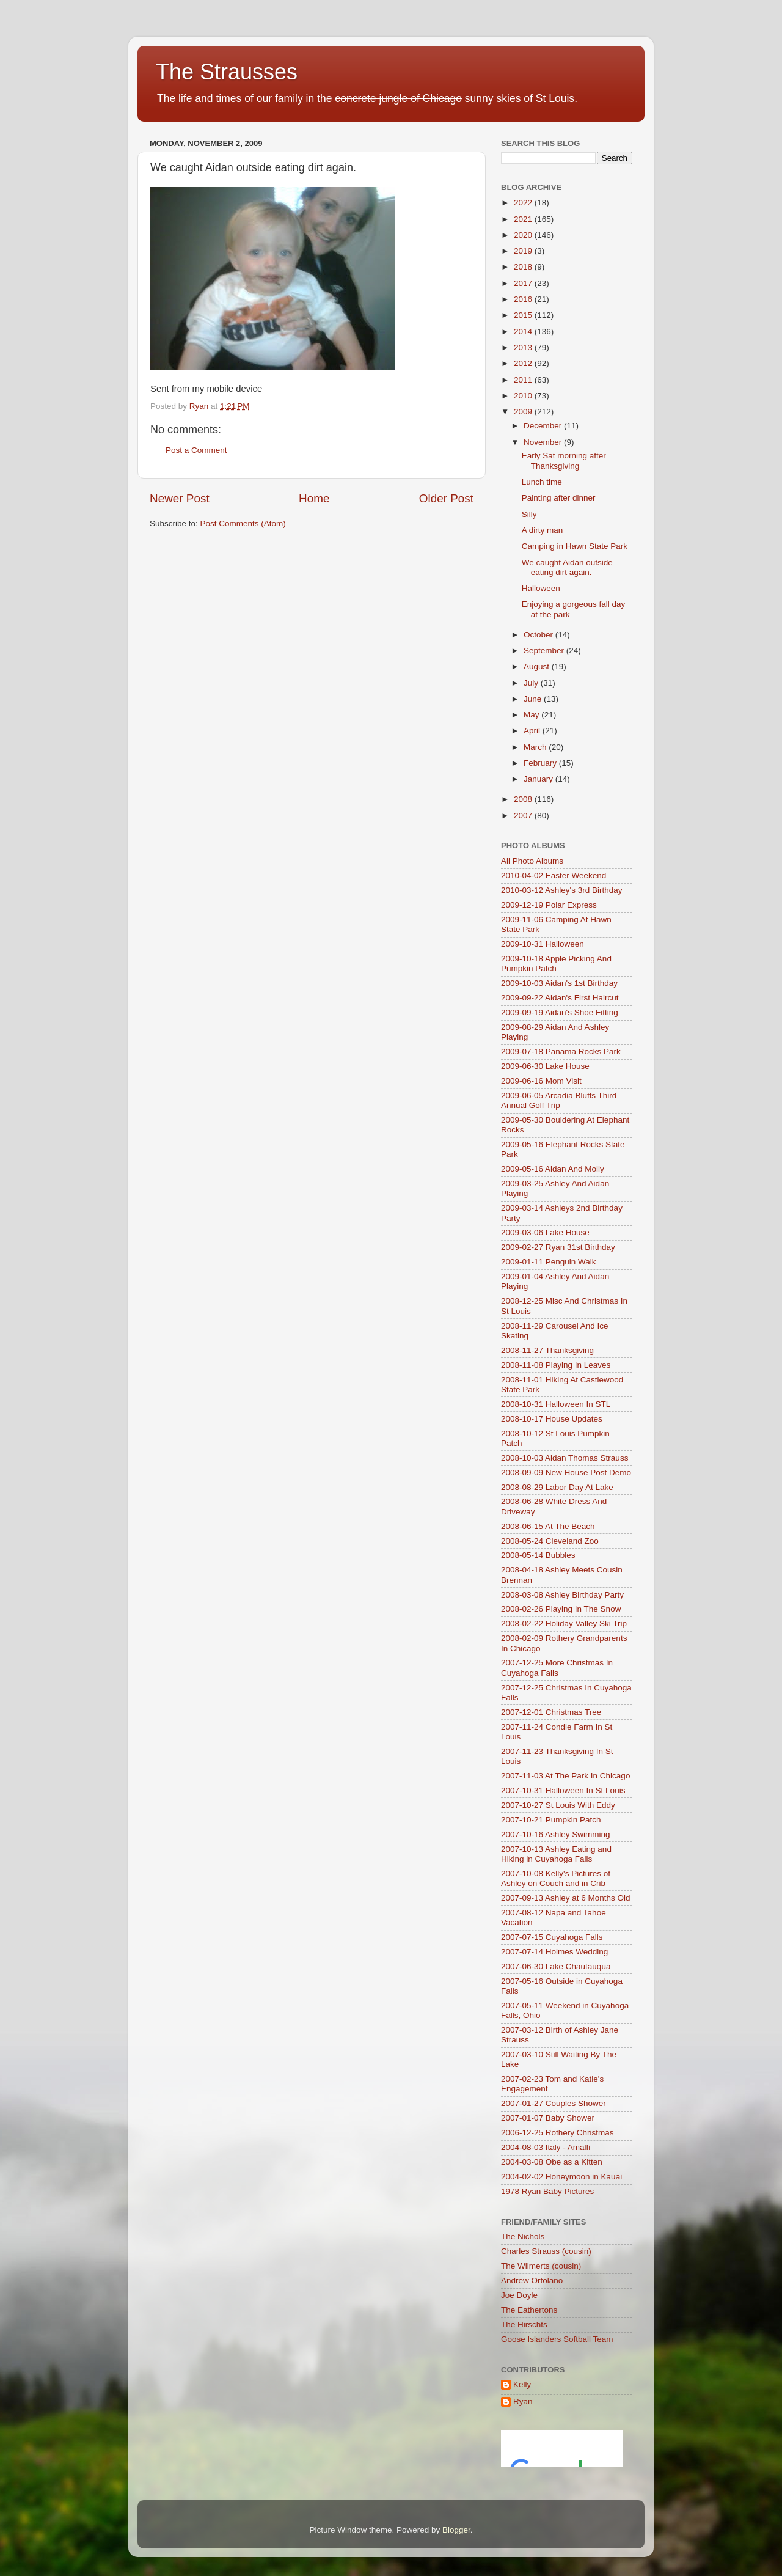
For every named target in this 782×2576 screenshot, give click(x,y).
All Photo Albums (532, 860)
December (544, 425)
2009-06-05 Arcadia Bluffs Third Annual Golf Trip (558, 1100)
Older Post (446, 498)
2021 (524, 219)
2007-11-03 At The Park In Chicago (565, 1775)
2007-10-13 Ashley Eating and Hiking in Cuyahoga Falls (556, 1853)
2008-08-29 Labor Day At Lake (557, 1487)
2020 (524, 235)
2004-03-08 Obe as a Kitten (551, 2162)
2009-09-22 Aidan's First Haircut (559, 997)
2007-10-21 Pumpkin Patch (551, 1819)
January (539, 778)
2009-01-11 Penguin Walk (548, 1261)
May (532, 714)
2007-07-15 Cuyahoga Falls (552, 1937)
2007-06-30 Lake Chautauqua (555, 1966)
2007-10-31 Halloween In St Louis (563, 1790)
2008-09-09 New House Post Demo (566, 1472)
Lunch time (542, 481)
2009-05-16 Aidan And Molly (552, 1168)
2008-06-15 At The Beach (548, 1526)
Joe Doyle (519, 2295)
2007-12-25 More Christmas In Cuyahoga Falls (557, 1667)
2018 (524, 266)
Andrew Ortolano (532, 2280)
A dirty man (542, 530)
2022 (524, 202)
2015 (524, 315)
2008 (524, 799)
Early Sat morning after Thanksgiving (564, 460)
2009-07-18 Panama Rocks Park (561, 1051)
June (534, 698)
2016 (524, 299)
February (541, 763)
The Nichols (522, 2236)
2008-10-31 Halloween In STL (555, 1404)
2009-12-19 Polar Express (549, 904)
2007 (524, 815)
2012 (524, 363)
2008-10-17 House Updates (551, 1418)
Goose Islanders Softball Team (557, 2339)
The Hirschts (524, 2324)
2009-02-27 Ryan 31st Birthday (558, 1247)
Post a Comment (196, 450)
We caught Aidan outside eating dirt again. (567, 567)
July (532, 683)
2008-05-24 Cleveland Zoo (550, 1541)
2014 (524, 331)
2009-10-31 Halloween (542, 944)
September (545, 650)
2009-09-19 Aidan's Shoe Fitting (559, 1012)
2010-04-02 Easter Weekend (553, 875)
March (536, 747)
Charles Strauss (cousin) (546, 2251)
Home (314, 498)
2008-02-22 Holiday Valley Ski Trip (564, 1623)
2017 (524, 283)
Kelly (522, 2384)
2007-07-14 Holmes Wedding (554, 1951)
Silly (529, 514)
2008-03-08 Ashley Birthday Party (562, 1594)
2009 (524, 411)
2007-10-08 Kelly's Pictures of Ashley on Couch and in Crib (555, 1878)
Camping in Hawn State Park (574, 546)
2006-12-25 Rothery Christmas (557, 2132)
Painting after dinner (559, 497)
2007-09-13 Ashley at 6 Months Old (565, 1898)
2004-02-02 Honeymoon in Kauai (561, 2176)
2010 (524, 395)
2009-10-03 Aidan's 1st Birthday (559, 983)
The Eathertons (529, 2309)
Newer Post (180, 498)
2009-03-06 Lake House (545, 1232)
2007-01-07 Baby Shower (547, 2118)
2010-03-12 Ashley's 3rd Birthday (561, 890)
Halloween (541, 588)
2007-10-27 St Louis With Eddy (558, 1805)
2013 (524, 347)
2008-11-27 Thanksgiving (547, 1350)
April (533, 730)
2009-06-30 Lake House (545, 1066)
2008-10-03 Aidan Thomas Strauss (564, 1457)
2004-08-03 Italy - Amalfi (545, 2147)
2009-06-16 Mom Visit (541, 1080)
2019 (524, 250)
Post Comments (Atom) (243, 523)
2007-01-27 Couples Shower (553, 2103)
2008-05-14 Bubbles (538, 1555)
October (539, 634)
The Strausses (227, 71)
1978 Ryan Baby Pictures (547, 2191)
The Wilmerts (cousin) (541, 2265)
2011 (524, 379)
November (544, 442)
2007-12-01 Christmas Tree (551, 1712)
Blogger (456, 2529)
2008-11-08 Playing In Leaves (555, 1365)
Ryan (523, 2401)
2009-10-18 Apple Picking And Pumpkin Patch (556, 963)
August (538, 666)
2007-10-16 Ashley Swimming (555, 1834)
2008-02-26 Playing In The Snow (561, 1608)
